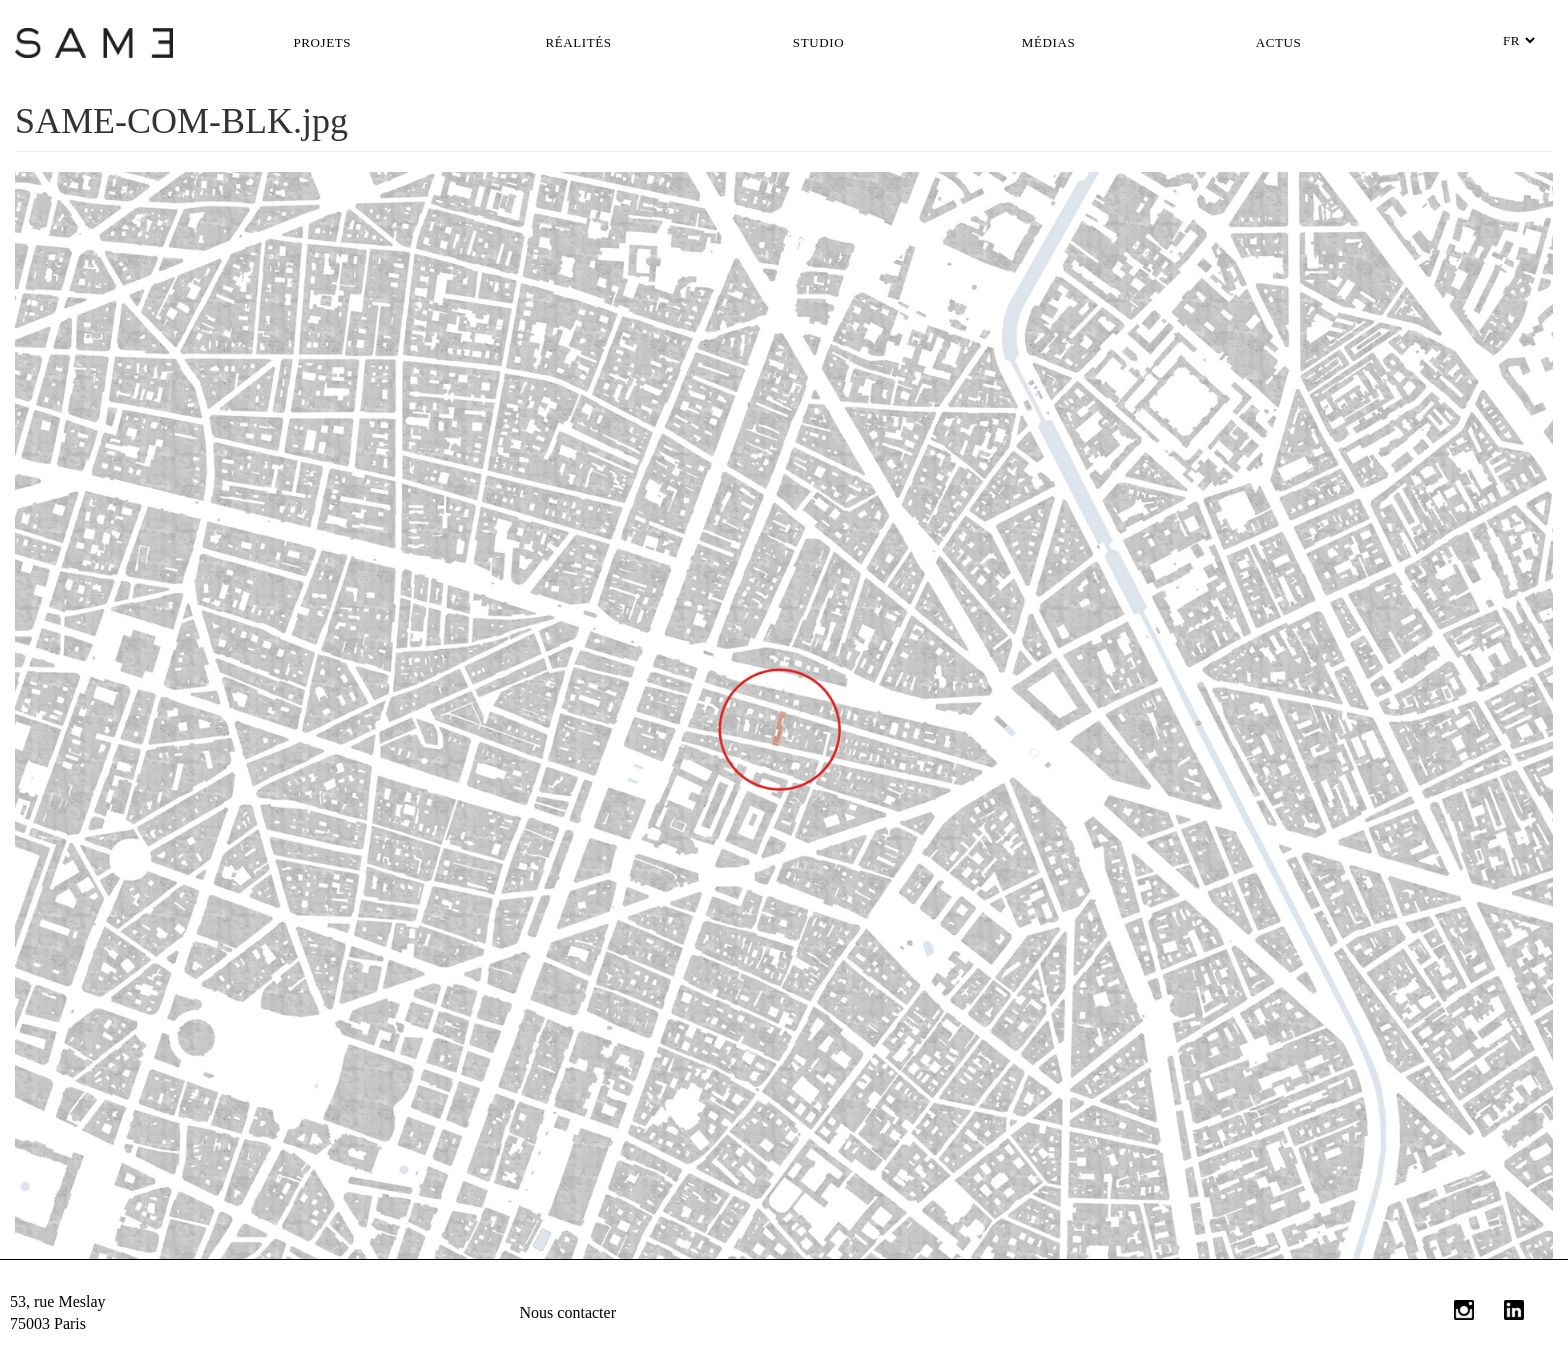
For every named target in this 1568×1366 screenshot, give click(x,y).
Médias (1048, 42)
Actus (1279, 42)
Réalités (578, 42)
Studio (818, 42)
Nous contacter (568, 1312)
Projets (323, 42)
